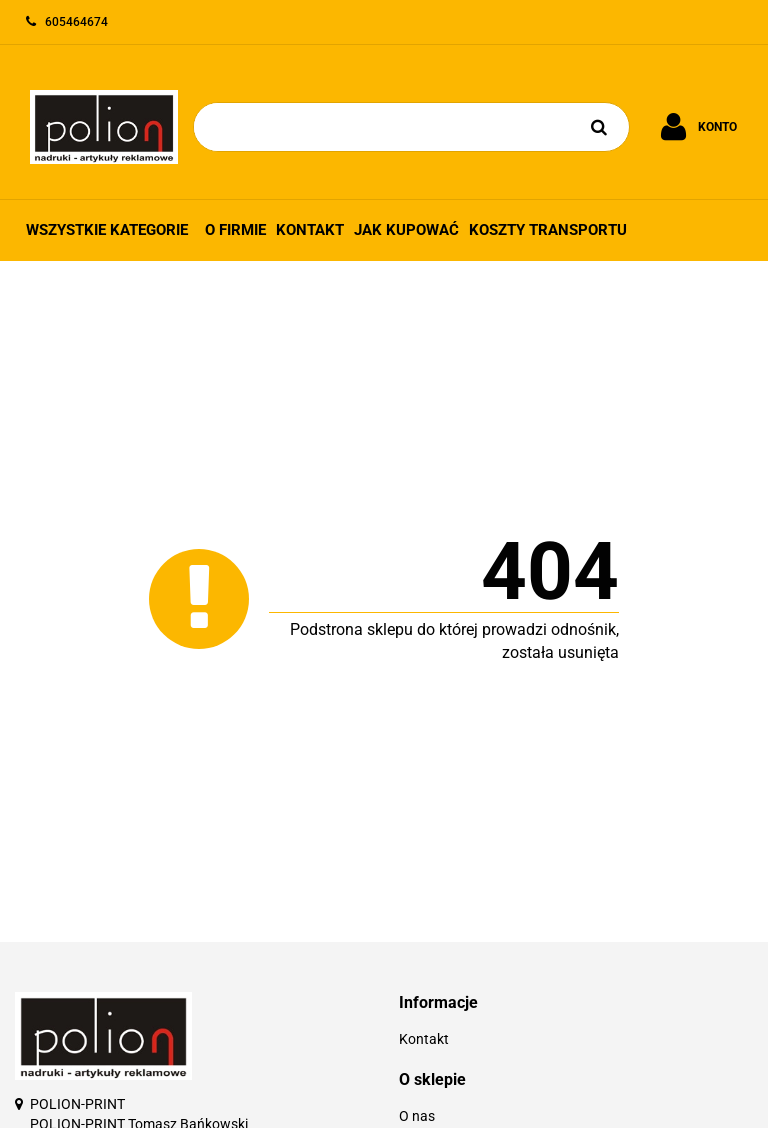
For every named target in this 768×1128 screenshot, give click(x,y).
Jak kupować (406, 230)
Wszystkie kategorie (107, 230)
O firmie (235, 230)
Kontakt (310, 230)
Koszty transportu (548, 230)
